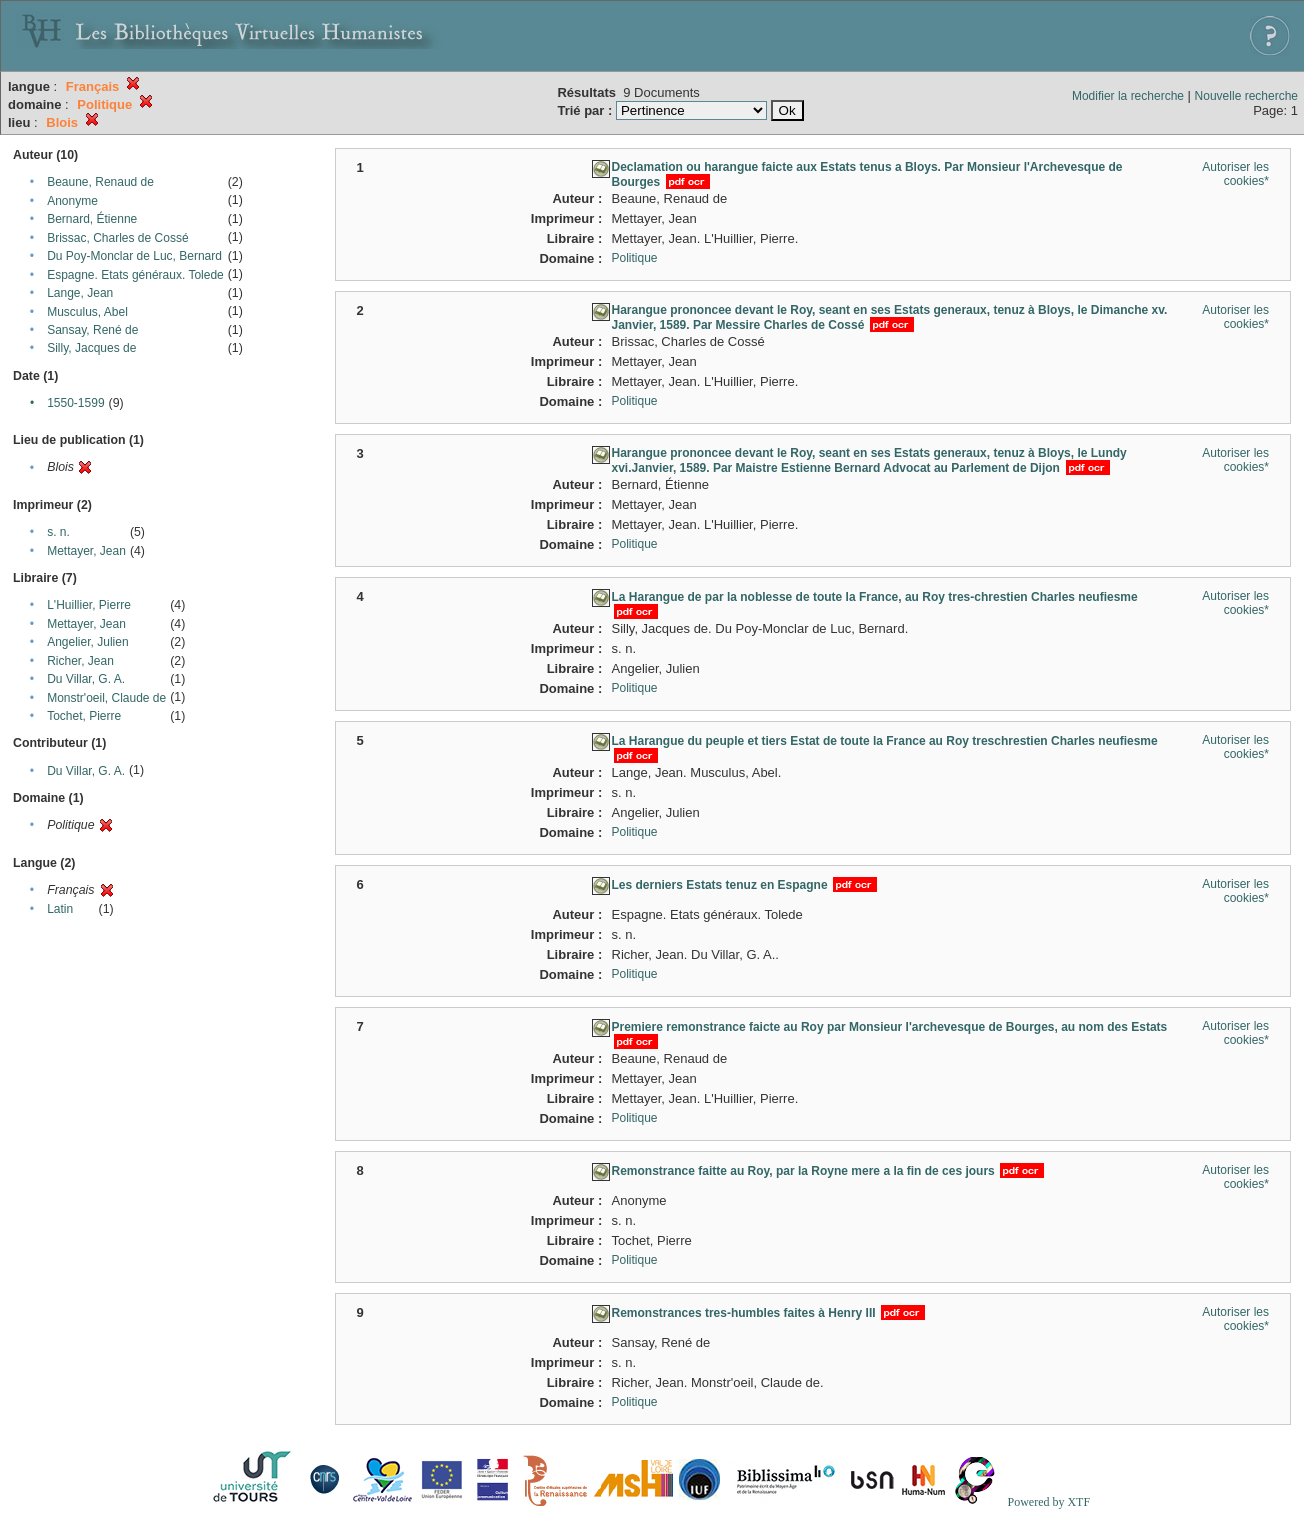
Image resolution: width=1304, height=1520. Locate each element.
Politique (635, 258)
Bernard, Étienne (92, 219)
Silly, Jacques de (91, 348)
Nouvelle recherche (1246, 96)
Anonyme (72, 201)
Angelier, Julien (87, 642)
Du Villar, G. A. (86, 679)
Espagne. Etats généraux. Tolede (135, 275)
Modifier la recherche (1128, 96)
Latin (60, 909)
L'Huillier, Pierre (89, 605)
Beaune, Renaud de (100, 182)
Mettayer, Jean (86, 551)
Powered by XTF (1048, 1502)
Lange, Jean (80, 293)
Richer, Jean (80, 661)
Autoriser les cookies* (1235, 174)
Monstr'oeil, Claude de (106, 698)
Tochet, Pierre (84, 716)
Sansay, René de (92, 330)
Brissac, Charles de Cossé (117, 238)
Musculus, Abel (87, 312)
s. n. (58, 532)
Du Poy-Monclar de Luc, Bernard (134, 256)
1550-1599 (75, 403)
